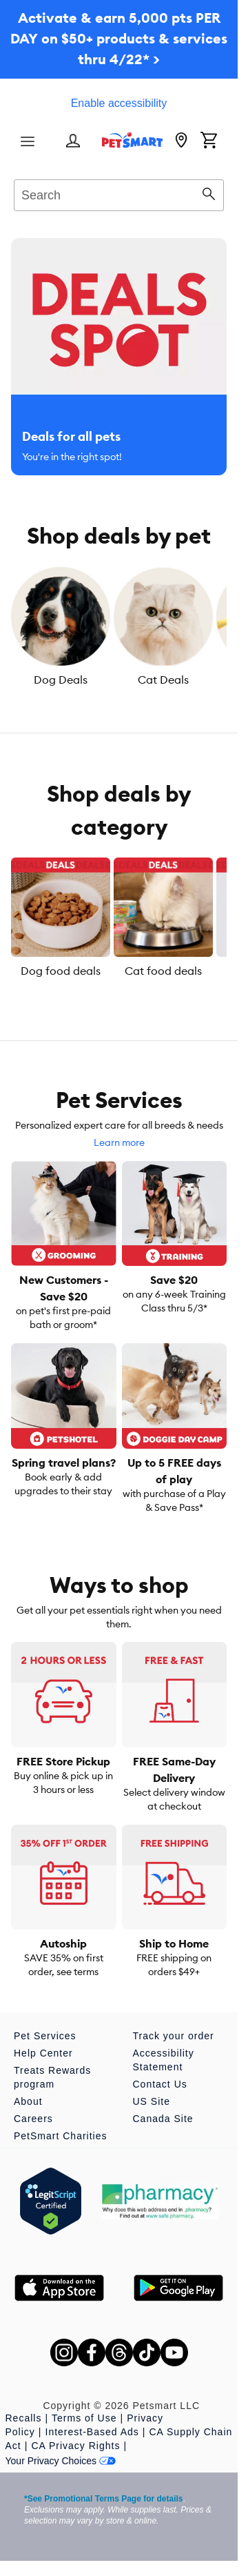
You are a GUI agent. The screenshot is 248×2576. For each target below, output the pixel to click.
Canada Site (163, 2118)
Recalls (24, 2418)
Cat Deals (163, 679)
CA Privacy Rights (75, 2445)
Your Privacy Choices (61, 2461)
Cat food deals (163, 971)
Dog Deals (60, 679)
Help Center (43, 2053)
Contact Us (160, 2084)
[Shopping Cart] (208, 141)
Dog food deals (61, 971)
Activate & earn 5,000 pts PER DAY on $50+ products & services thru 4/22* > (118, 38)
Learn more (119, 1142)
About (28, 2101)
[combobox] (119, 193)
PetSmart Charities (60, 2135)
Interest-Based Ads (92, 2431)
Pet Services (45, 2035)
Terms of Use (84, 2418)
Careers (33, 2118)
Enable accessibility (119, 103)
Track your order (173, 2035)
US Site (151, 2101)
